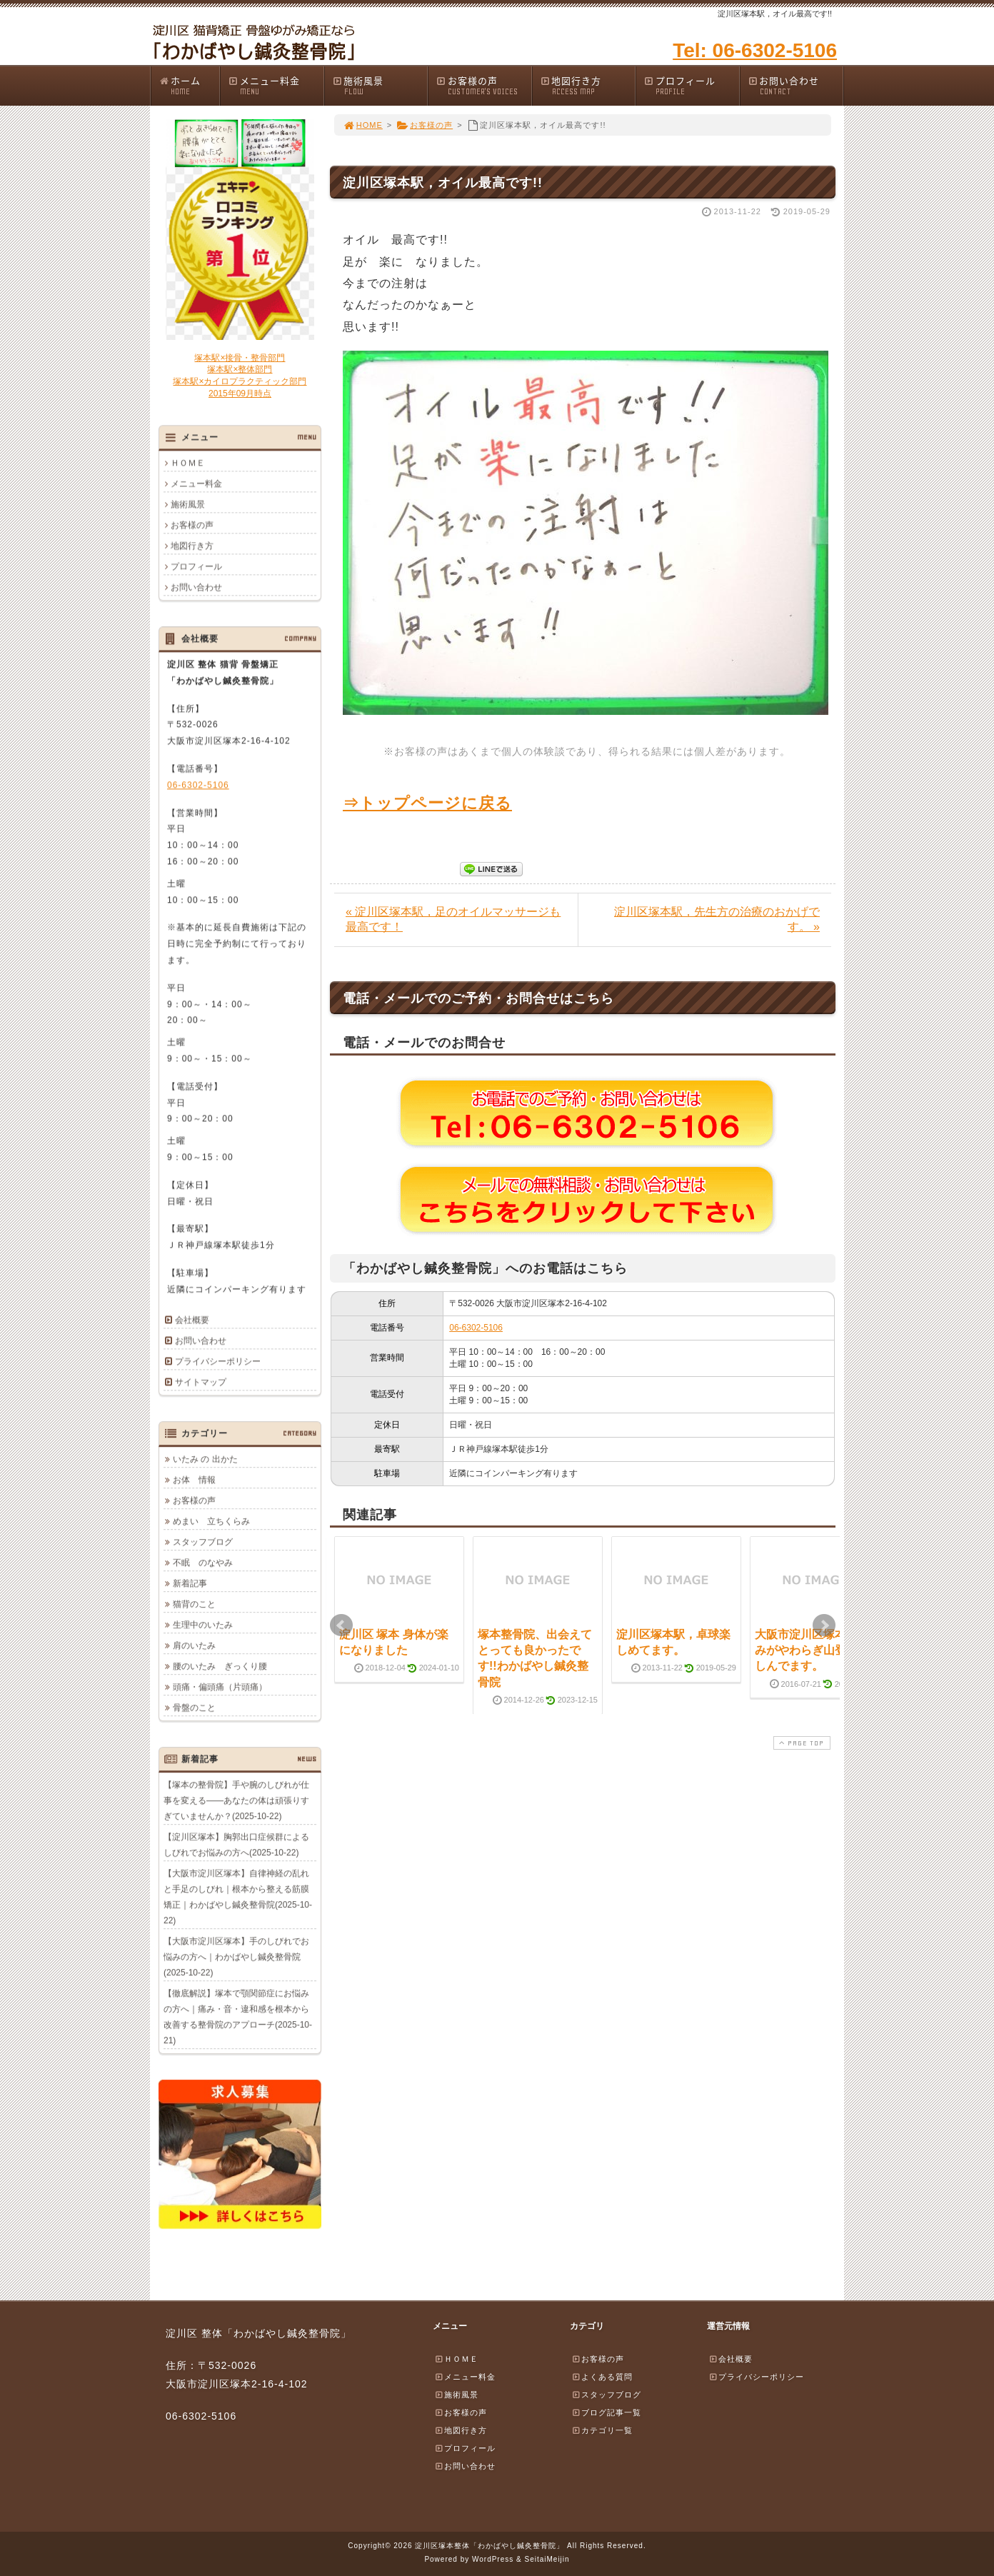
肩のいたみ (194, 1645)
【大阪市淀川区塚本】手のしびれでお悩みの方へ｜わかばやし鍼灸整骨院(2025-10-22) (236, 1957)
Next (824, 1625)
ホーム (189, 85)
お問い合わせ (795, 85)
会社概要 (192, 1320)
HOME (363, 125)
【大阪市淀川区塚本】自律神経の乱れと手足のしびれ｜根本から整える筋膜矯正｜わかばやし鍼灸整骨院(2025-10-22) (238, 1896)
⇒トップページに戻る (427, 803)
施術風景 (380, 85)
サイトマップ (200, 1382)
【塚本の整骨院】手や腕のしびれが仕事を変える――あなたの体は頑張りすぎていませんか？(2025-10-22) (236, 1800)
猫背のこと (194, 1604)
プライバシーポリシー (218, 1361)
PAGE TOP (800, 1743)
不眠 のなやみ (203, 1563)
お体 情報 (194, 1480)
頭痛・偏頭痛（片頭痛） (220, 1687)
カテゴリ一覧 (602, 2430)
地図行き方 (588, 85)
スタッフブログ (203, 1542)
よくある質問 (602, 2376)
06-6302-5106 (476, 1328)
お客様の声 (483, 85)
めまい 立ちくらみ (211, 1521)
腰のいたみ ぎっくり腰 (220, 1666)
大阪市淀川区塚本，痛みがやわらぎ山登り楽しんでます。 (812, 1650)
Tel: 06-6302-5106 (755, 50)
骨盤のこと (194, 1708)
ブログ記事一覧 (606, 2412)
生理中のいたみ (203, 1625)
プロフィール (691, 85)
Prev (341, 1625)
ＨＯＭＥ (188, 463)
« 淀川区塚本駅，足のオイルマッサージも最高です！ (453, 919)
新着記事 (190, 1583)
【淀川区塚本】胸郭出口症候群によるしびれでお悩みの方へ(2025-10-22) (236, 1845)
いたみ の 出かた (205, 1459)
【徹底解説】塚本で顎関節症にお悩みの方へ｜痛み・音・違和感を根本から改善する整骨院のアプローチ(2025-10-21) (238, 2016)
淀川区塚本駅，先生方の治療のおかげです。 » (717, 919)
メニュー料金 (275, 85)
